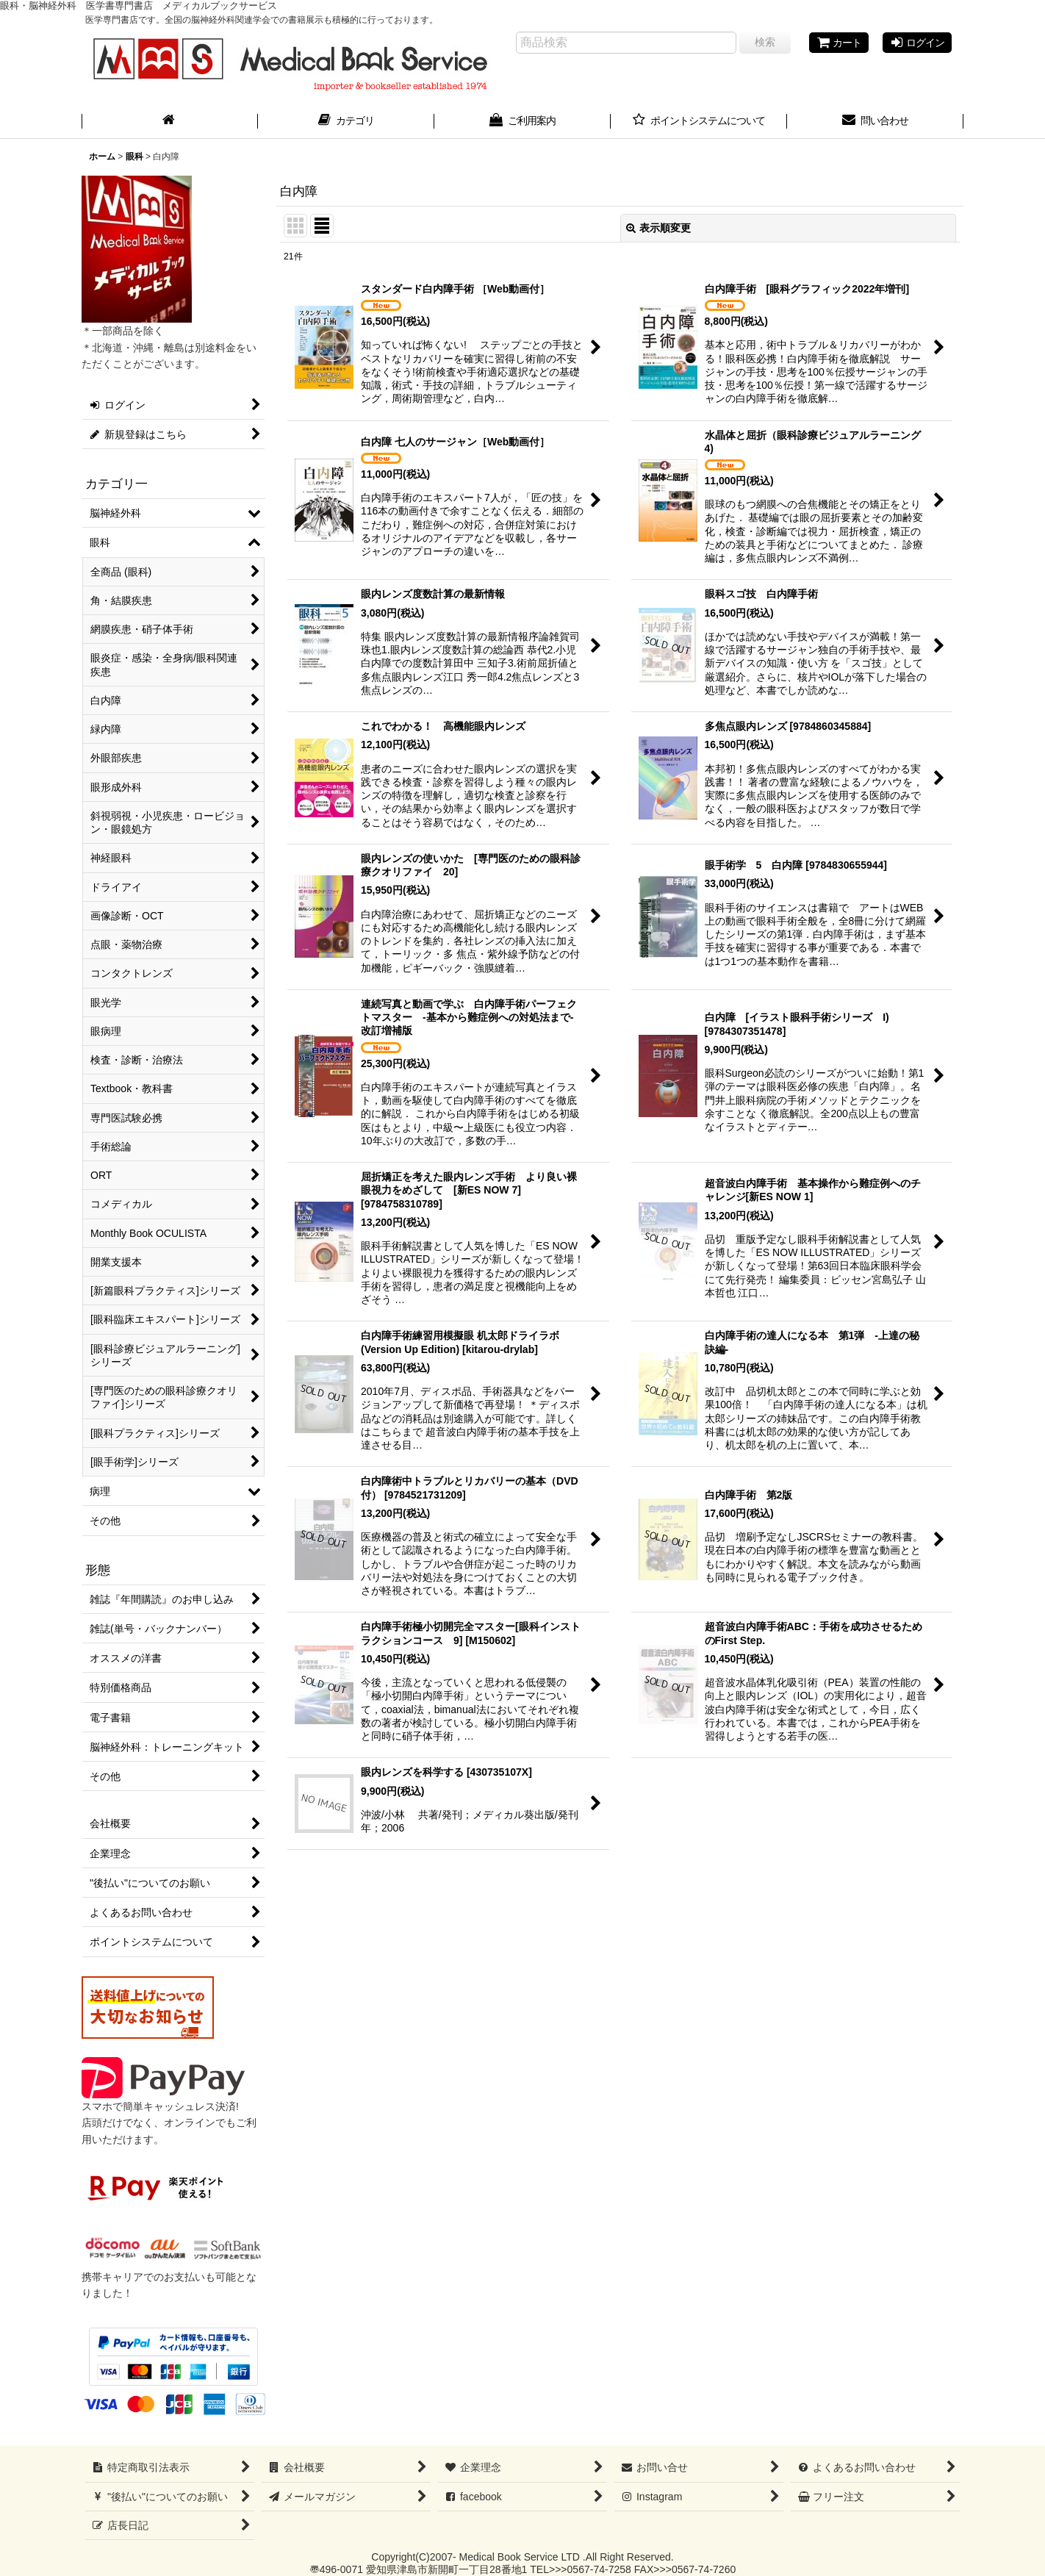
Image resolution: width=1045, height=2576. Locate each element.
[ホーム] (170, 122)
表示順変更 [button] (658, 228)
